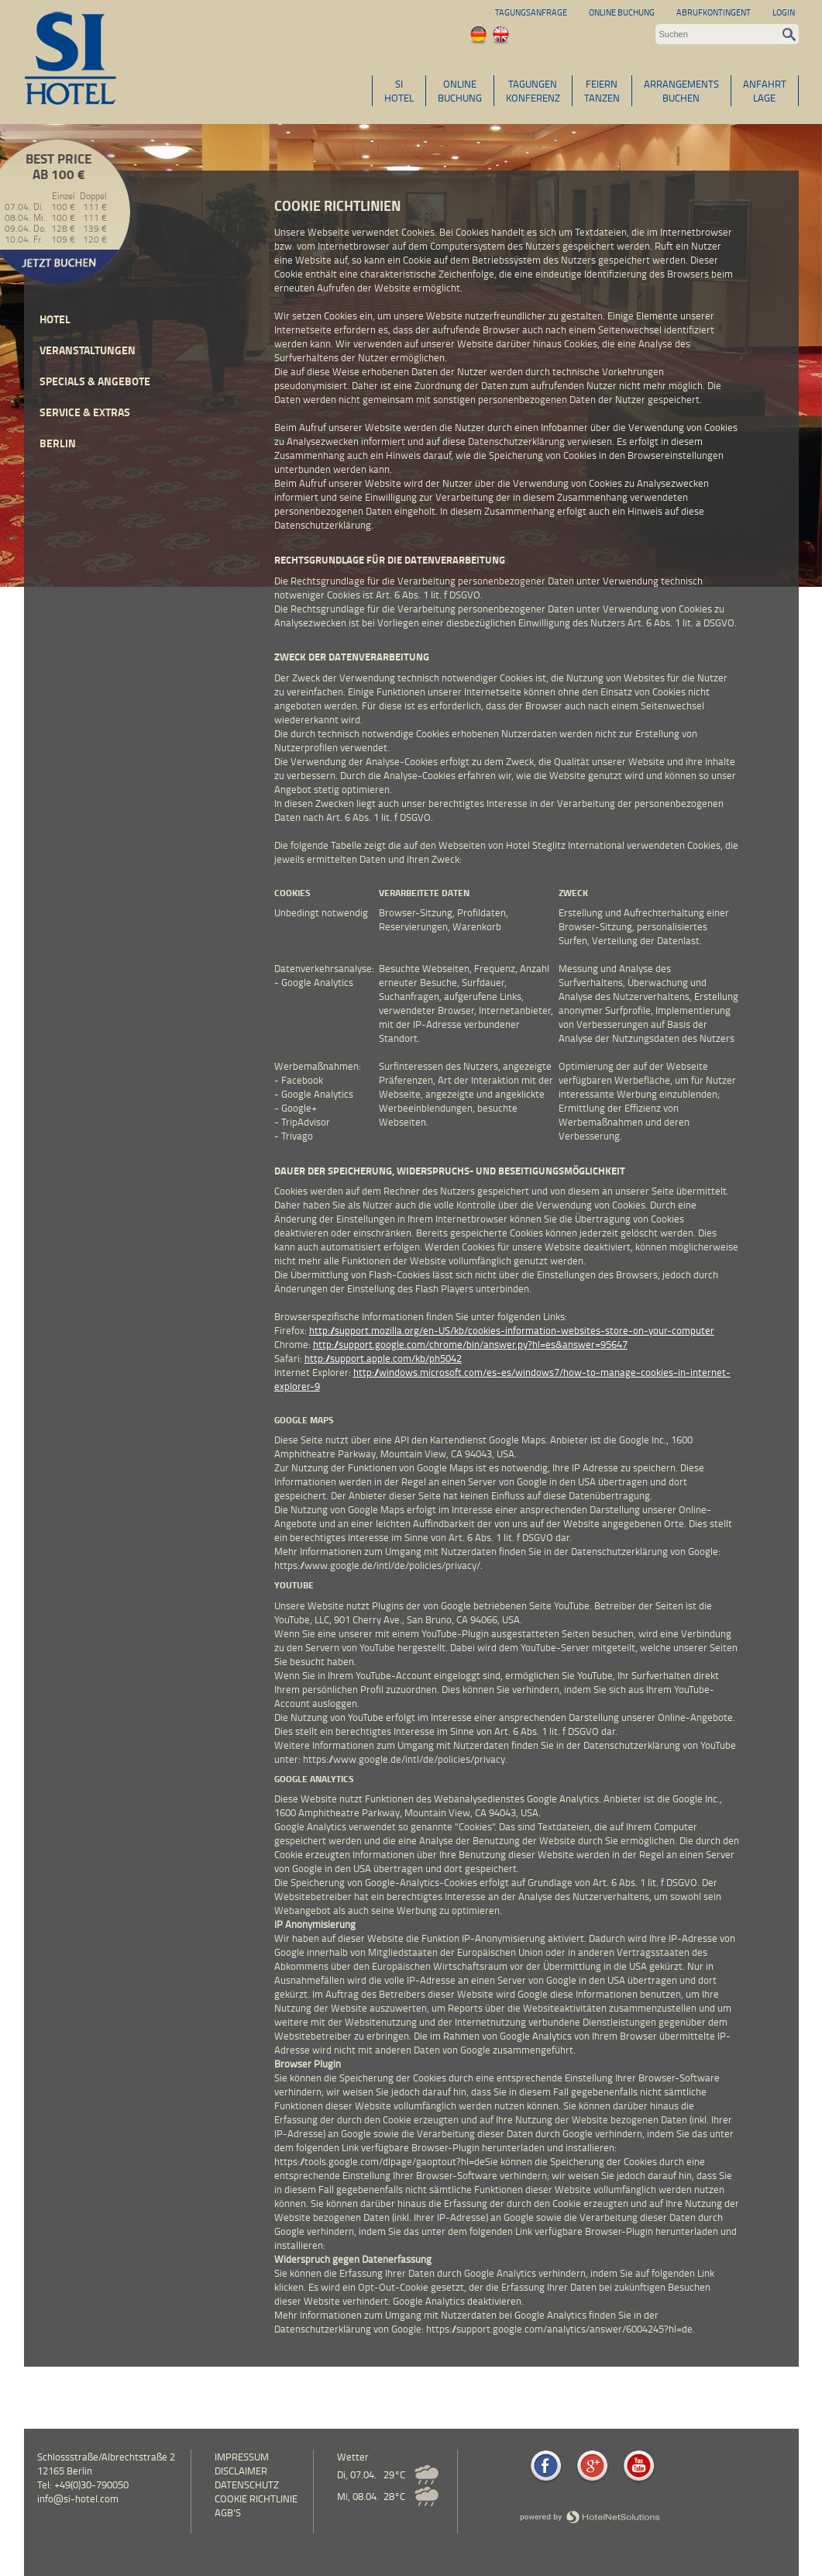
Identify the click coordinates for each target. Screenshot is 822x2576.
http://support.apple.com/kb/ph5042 (383, 1358)
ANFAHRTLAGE (764, 91)
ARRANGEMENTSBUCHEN (681, 91)
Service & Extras (85, 412)
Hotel (55, 319)
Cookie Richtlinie (256, 2498)
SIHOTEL (399, 91)
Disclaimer (241, 2471)
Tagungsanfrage (531, 12)
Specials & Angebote (95, 381)
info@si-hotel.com (78, 2498)
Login (783, 12)
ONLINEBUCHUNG (460, 91)
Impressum (242, 2457)
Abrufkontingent (713, 12)
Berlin (58, 443)
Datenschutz (247, 2485)
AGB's (228, 2512)
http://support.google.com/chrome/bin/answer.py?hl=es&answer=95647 (470, 1344)
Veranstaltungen (88, 350)
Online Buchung (622, 12)
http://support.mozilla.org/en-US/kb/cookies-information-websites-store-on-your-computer (511, 1330)
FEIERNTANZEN (602, 91)
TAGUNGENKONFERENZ (533, 91)
